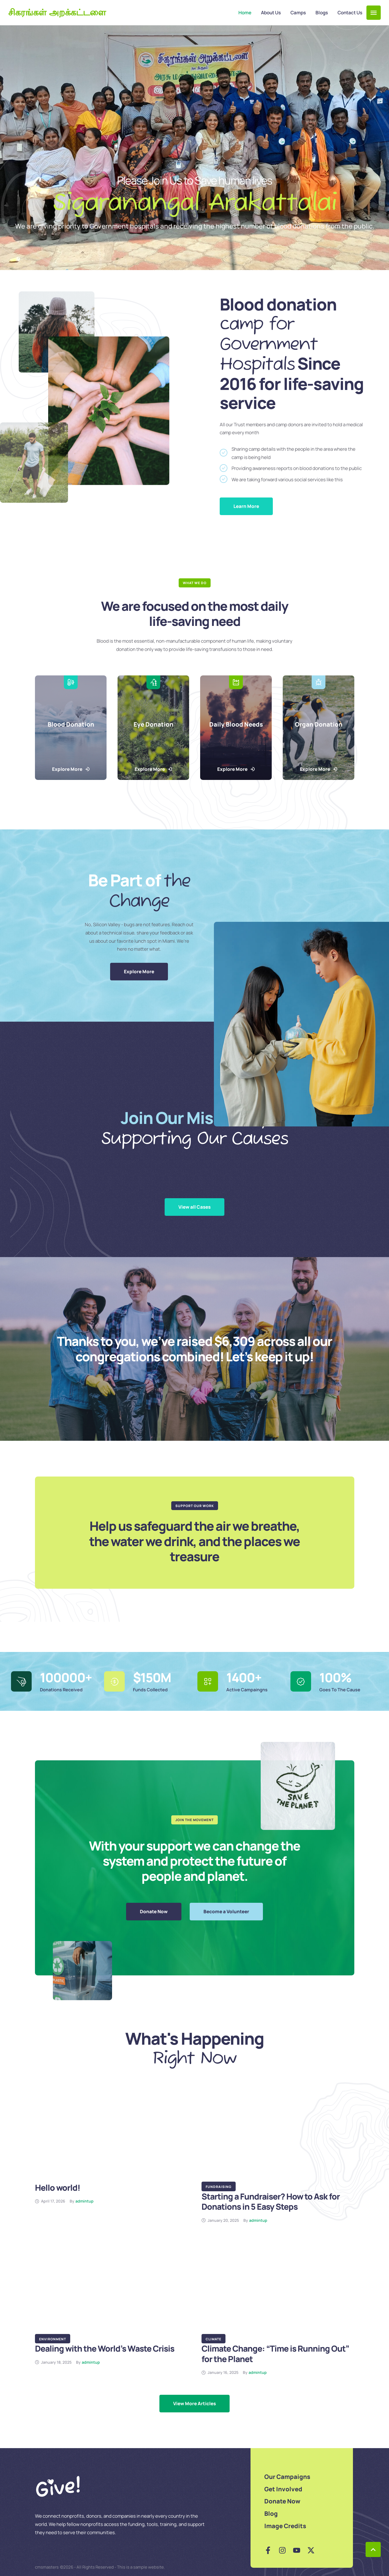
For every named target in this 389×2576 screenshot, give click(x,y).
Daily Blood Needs (236, 724)
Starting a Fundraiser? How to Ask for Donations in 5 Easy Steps (271, 2201)
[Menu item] (244, 13)
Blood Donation (70, 724)
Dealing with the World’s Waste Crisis (104, 2348)
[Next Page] (194, 2403)
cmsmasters (47, 2567)
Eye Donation (153, 724)
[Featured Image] (111, 2135)
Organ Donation (318, 724)
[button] (373, 13)
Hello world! (57, 2187)
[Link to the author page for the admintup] (84, 2201)
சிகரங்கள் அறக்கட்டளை (57, 13)
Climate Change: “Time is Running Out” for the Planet (275, 2354)
